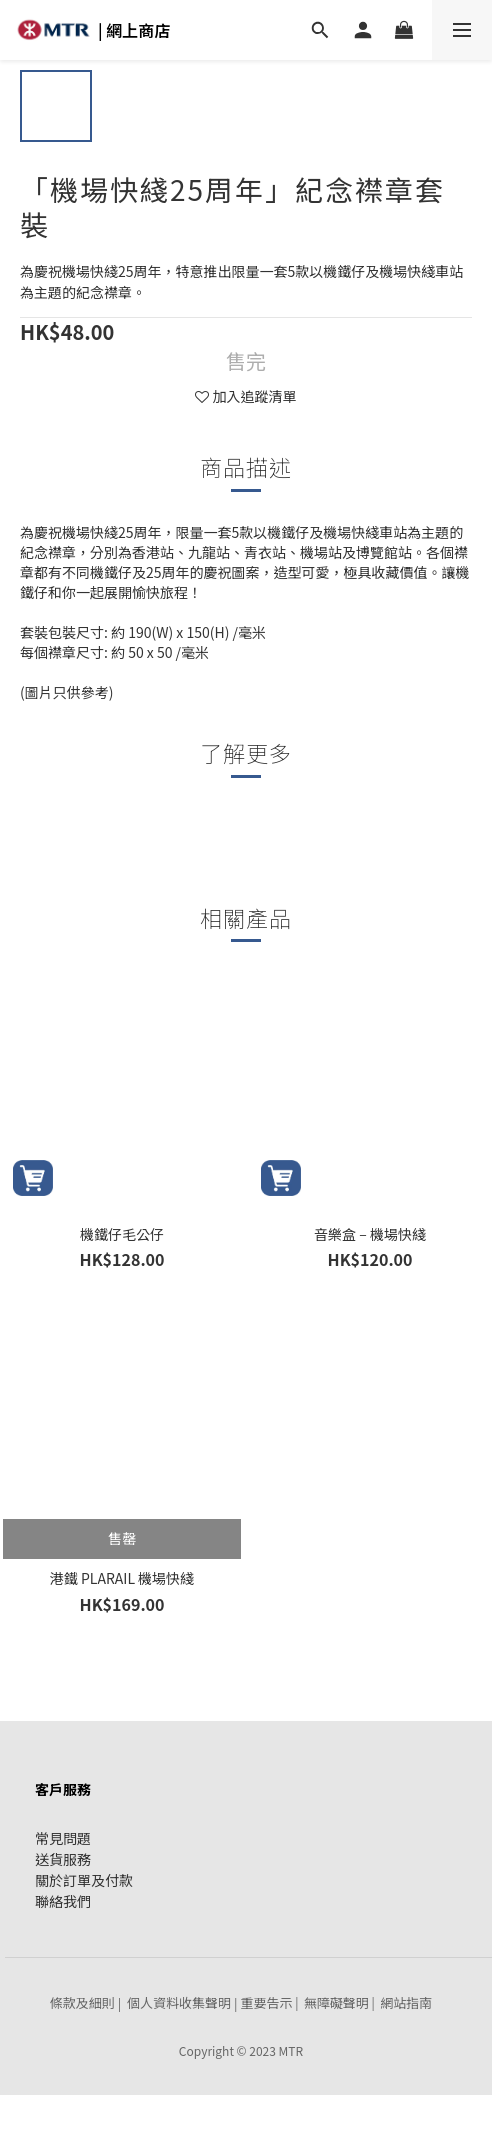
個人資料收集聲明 (179, 2002)
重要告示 (266, 2002)
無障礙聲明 (336, 2002)
